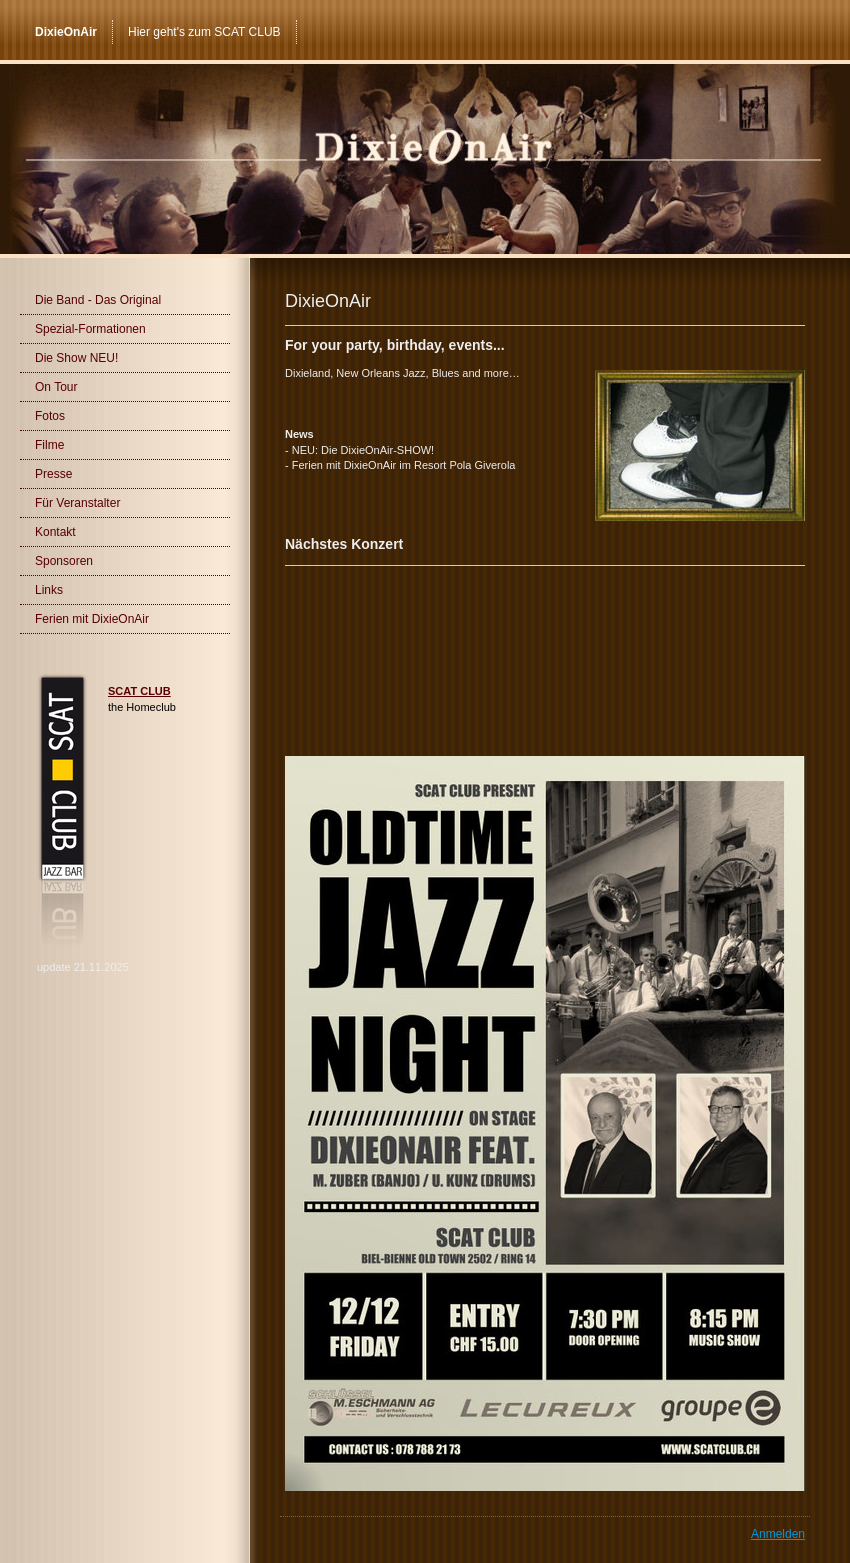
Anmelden (778, 1534)
